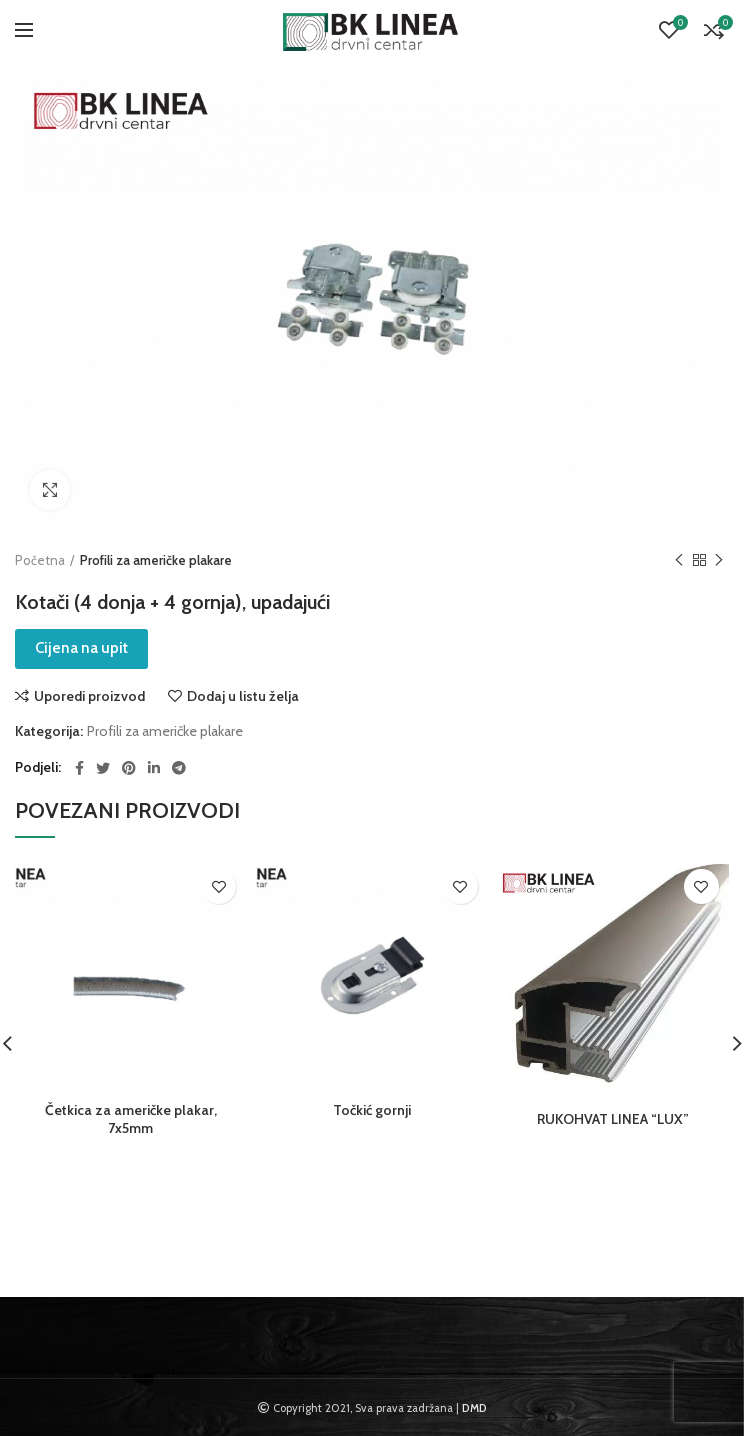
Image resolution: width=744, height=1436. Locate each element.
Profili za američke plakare (156, 560)
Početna (40, 560)
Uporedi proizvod (89, 696)
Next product (719, 560)
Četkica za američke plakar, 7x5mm (131, 1119)
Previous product (679, 560)
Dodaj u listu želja (243, 696)
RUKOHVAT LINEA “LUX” (613, 1119)
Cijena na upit (81, 648)
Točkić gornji (372, 1110)
